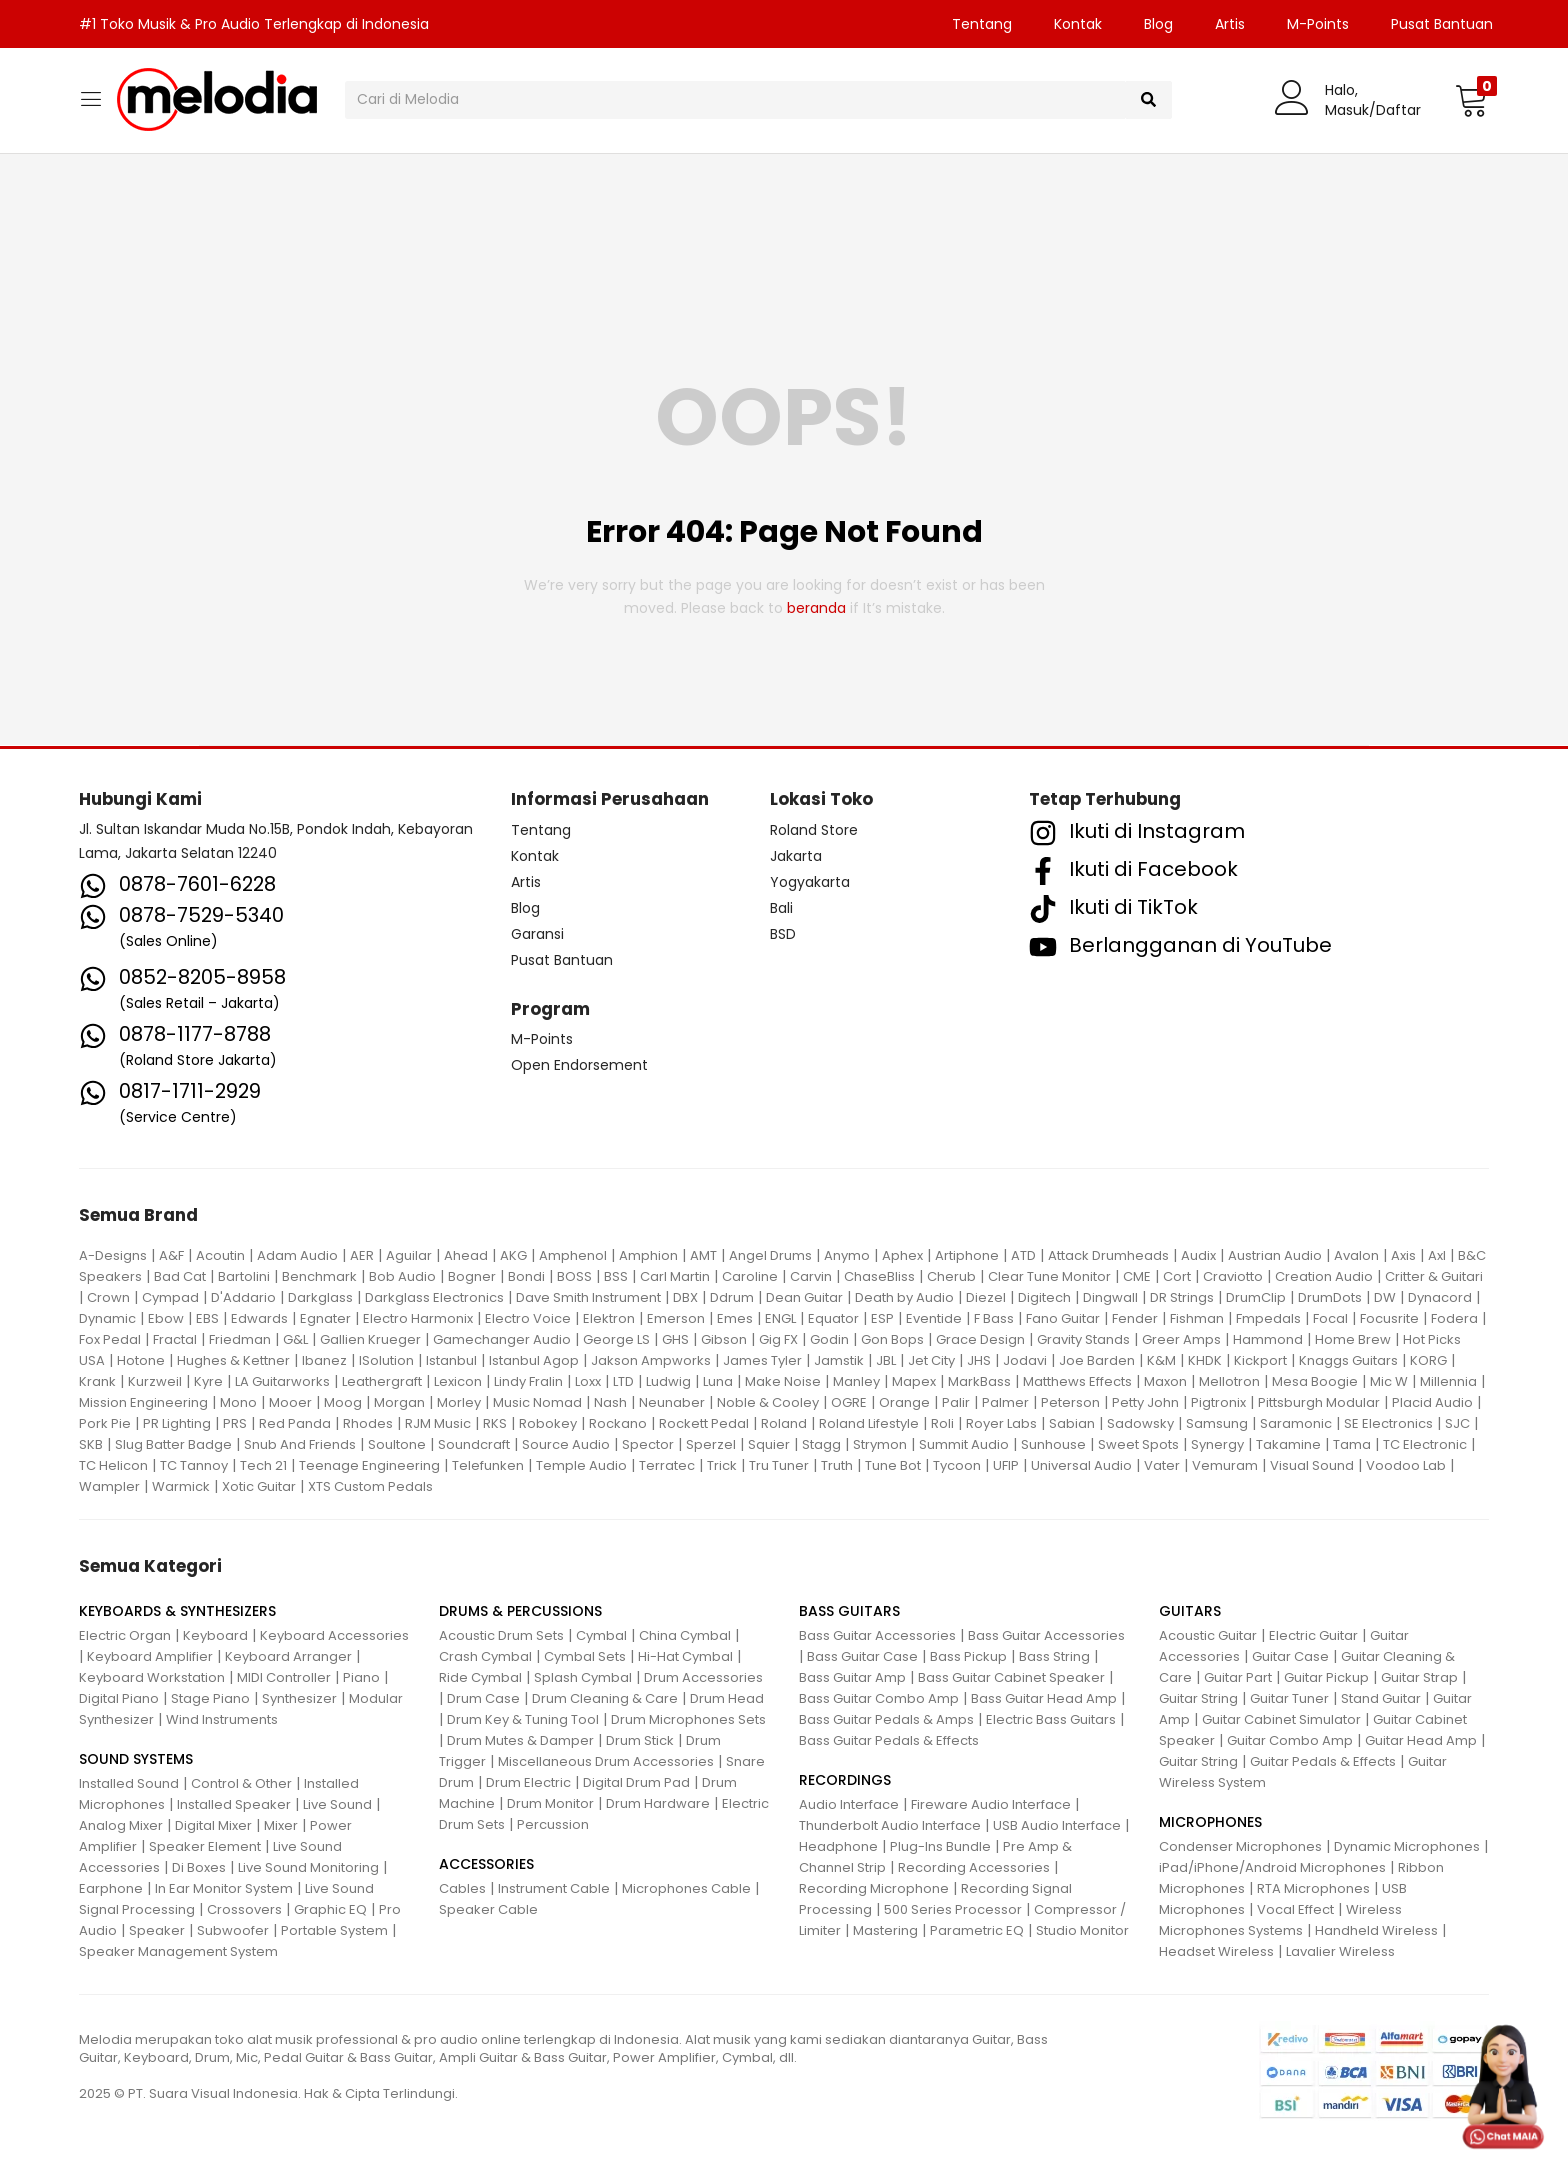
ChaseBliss (879, 1276)
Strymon (880, 1444)
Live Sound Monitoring (308, 1867)
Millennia (1448, 1381)
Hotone (141, 1360)
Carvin (811, 1276)
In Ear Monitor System (224, 1888)
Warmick (181, 1486)
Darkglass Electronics (434, 1297)
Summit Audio (964, 1444)
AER (362, 1255)
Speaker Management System (178, 1951)
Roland (784, 1423)
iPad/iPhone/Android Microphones (1272, 1867)
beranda (816, 608)
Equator (833, 1318)
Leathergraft (382, 1381)
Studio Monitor (1082, 1930)
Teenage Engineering (369, 1465)
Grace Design (980, 1339)
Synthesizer (299, 1698)
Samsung (1217, 1423)
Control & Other (241, 1783)
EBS (207, 1318)
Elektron (609, 1318)
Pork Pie (105, 1423)
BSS (616, 1276)
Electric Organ (125, 1635)
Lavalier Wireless (1340, 1951)
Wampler (109, 1486)
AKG (513, 1255)
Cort (1177, 1276)
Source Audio (566, 1444)
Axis (1403, 1255)
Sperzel (711, 1444)
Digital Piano (119, 1698)
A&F (171, 1255)
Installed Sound (129, 1783)
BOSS (574, 1276)
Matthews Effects (1077, 1381)
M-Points (1318, 24)
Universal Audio (1081, 1465)
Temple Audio (581, 1465)
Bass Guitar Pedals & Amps (886, 1719)
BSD (783, 934)
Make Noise (783, 1381)
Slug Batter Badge (173, 1444)
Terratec (667, 1465)
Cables (462, 1888)
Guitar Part (1238, 1677)
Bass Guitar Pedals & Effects (889, 1740)
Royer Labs (1001, 1423)
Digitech (1044, 1297)
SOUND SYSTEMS (136, 1759)
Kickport (1260, 1360)
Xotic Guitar (259, 1486)
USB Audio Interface (1057, 1825)
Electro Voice (528, 1318)
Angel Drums (770, 1255)
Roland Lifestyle (869, 1423)
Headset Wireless (1216, 1951)
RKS (495, 1423)
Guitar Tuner (1289, 1698)
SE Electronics (1388, 1423)
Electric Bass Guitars (1051, 1719)
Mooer (290, 1402)
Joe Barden (1097, 1360)
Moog (343, 1402)
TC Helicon (113, 1465)
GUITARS (1190, 1611)
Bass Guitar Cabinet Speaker (1011, 1677)
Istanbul (451, 1360)
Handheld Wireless (1376, 1930)
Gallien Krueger (370, 1339)
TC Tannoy (194, 1465)
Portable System (334, 1930)
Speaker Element (205, 1846)
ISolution (386, 1360)
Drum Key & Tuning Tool (523, 1719)
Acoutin (220, 1255)
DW (1385, 1297)
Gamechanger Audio (502, 1339)
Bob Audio (402, 1276)
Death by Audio (904, 1297)
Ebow (166, 1318)
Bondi (526, 1276)
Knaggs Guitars (1348, 1360)
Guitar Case (1290, 1656)
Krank (97, 1381)
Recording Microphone (874, 1888)
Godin (829, 1339)
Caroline (750, 1276)
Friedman (240, 1339)
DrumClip (1256, 1297)
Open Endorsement (579, 1065)
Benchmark (319, 1276)
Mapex (914, 1381)
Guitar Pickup (1326, 1677)
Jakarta (796, 856)
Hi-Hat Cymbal (685, 1656)
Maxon (1165, 1381)
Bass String (1054, 1656)
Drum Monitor (550, 1803)
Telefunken (488, 1465)
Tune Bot (893, 1465)
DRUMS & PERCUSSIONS (520, 1611)
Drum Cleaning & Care (605, 1698)
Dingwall (1110, 1297)
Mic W (1389, 1381)
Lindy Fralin (528, 1381)
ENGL (780, 1318)
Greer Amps (1181, 1339)
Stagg (821, 1444)
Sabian (1072, 1423)
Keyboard (215, 1635)
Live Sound (337, 1804)
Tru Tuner (779, 1465)
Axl (1437, 1255)
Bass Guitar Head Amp (1044, 1698)
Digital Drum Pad (636, 1782)
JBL (886, 1360)
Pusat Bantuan (1442, 24)
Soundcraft (474, 1444)
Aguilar (409, 1255)
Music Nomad (537, 1402)
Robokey (548, 1423)
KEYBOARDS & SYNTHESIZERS (177, 1611)
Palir (956, 1402)
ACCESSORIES (486, 1864)
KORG (1428, 1360)
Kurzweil (155, 1381)
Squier (769, 1444)
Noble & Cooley (768, 1402)
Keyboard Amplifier (150, 1656)
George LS (616, 1339)
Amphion (648, 1255)
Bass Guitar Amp (852, 1677)
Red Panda (295, 1423)
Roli (942, 1423)
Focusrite (1389, 1318)
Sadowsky (1140, 1423)
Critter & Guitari (1434, 1276)
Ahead (466, 1255)
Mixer (281, 1825)
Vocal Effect (1295, 1909)
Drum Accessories (703, 1677)
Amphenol (573, 1255)
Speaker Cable (488, 1909)
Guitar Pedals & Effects (1323, 1761)
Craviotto (1233, 1276)
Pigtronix (1218, 1402)
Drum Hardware (658, 1803)
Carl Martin (675, 1276)
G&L (295, 1339)
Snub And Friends (300, 1444)
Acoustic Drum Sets (501, 1635)
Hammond (1268, 1339)
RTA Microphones (1313, 1888)
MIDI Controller (284, 1677)
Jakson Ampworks (651, 1360)
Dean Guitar (804, 1297)
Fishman (1197, 1318)
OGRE (849, 1402)
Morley (459, 1402)
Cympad (170, 1297)
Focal (1330, 1318)
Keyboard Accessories (334, 1635)
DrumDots (1330, 1297)
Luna (718, 1381)
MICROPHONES (1210, 1822)
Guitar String (1198, 1698)
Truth (837, 1465)
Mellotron (1229, 1381)
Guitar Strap (1419, 1677)
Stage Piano (210, 1698)
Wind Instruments (222, 1719)
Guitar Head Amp (1421, 1740)
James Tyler (762, 1360)
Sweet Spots (1138, 1444)
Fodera (1454, 1318)
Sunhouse (1053, 1444)
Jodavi (1025, 1360)
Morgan (399, 1402)
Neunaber (672, 1402)
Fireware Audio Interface (991, 1804)
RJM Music (438, 1423)
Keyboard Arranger (288, 1656)
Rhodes (368, 1423)
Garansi (537, 934)
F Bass (994, 1318)
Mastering (885, 1930)
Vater (1162, 1465)
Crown (108, 1297)
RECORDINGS (845, 1780)
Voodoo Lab (1406, 1465)
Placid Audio (1432, 1402)
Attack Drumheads (1108, 1255)
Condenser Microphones (1240, 1846)
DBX (685, 1297)
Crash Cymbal (485, 1656)
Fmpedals (1268, 1318)
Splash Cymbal (583, 1677)
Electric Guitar (1313, 1635)
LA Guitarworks (282, 1381)
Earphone (111, 1888)
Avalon (1356, 1255)
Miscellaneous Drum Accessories (606, 1761)
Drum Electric (528, 1782)
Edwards (259, 1318)
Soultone (397, 1444)
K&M (1161, 1360)
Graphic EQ (330, 1909)
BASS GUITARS (849, 1611)
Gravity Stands (1083, 1339)
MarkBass (979, 1381)
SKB (91, 1444)
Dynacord (1440, 1297)
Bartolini (244, 1276)
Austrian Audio (1275, 1255)
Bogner (472, 1276)
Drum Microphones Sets (688, 1719)
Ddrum (732, 1297)
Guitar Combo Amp (1290, 1740)
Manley (856, 1381)
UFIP (1006, 1465)
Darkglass (320, 1297)
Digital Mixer (213, 1825)
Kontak (1078, 24)
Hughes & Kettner (233, 1360)
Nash (610, 1402)
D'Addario (243, 1297)
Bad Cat (180, 1276)
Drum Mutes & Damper (520, 1740)
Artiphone (967, 1255)
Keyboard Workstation (152, 1677)
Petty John (1145, 1402)
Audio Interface (849, 1804)
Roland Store (814, 830)
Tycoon (957, 1465)
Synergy (1217, 1444)
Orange (904, 1402)
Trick (722, 1465)
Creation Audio (1324, 1276)
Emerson (676, 1318)
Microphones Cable (686, 1888)
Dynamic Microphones (1407, 1846)
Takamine (1288, 1444)
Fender (1135, 1318)
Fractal (175, 1339)
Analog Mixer (121, 1825)
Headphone (838, 1846)
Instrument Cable (554, 1888)
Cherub (951, 1276)
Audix (1198, 1255)
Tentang (982, 24)
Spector (648, 1444)
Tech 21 (263, 1465)
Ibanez (324, 1360)
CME (1137, 1276)
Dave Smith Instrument (588, 1297)
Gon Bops (892, 1339)
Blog (1158, 24)
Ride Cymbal (480, 1677)
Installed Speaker (234, 1804)
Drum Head (727, 1698)
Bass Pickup (968, 1656)
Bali (781, 908)
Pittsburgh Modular (1319, 1402)
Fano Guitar (1063, 1318)
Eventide (934, 1318)
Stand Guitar (1381, 1698)
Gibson (724, 1339)
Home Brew (1353, 1339)
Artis (1230, 24)
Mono (238, 1402)
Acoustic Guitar (1208, 1635)
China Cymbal (685, 1635)
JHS (979, 1360)
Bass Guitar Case (862, 1656)
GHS (675, 1339)
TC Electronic (1425, 1444)
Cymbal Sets (585, 1656)
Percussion (553, 1824)
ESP (882, 1318)
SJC (1457, 1423)
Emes (735, 1318)
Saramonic (1296, 1423)
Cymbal (601, 1635)
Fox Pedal (110, 1339)
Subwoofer (233, 1930)
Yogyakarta (810, 882)
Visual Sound (1312, 1465)
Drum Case (483, 1698)
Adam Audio (297, 1255)
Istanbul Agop (534, 1360)
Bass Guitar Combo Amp (879, 1698)
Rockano (618, 1423)
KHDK (1205, 1360)
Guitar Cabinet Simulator (1281, 1719)
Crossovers (244, 1909)
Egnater (325, 1318)
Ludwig (668, 1381)
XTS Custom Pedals (370, 1486)
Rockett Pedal (704, 1423)
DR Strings (1182, 1297)
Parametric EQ (977, 1930)
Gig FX (778, 1339)
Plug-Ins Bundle (940, 1846)
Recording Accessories (974, 1867)
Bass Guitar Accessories (877, 1635)
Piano (361, 1677)
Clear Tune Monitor (1049, 1276)
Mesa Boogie (1315, 1381)
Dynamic (107, 1318)
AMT (703, 1255)
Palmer (1005, 1402)
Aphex (902, 1255)
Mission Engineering (143, 1402)
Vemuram (1225, 1465)
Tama (1352, 1444)
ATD (1023, 1255)
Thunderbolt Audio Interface (890, 1825)
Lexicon (458, 1381)
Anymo (847, 1255)
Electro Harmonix (418, 1318)
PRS (235, 1423)
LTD (623, 1381)
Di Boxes (199, 1867)
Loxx (588, 1381)
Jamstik (839, 1360)
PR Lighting (177, 1423)
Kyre (208, 1381)
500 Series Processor (953, 1909)
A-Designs (113, 1255)
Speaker (157, 1930)
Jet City (931, 1360)
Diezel (986, 1297)
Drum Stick (640, 1740)
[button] (1471, 100)
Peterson (1070, 1402)
